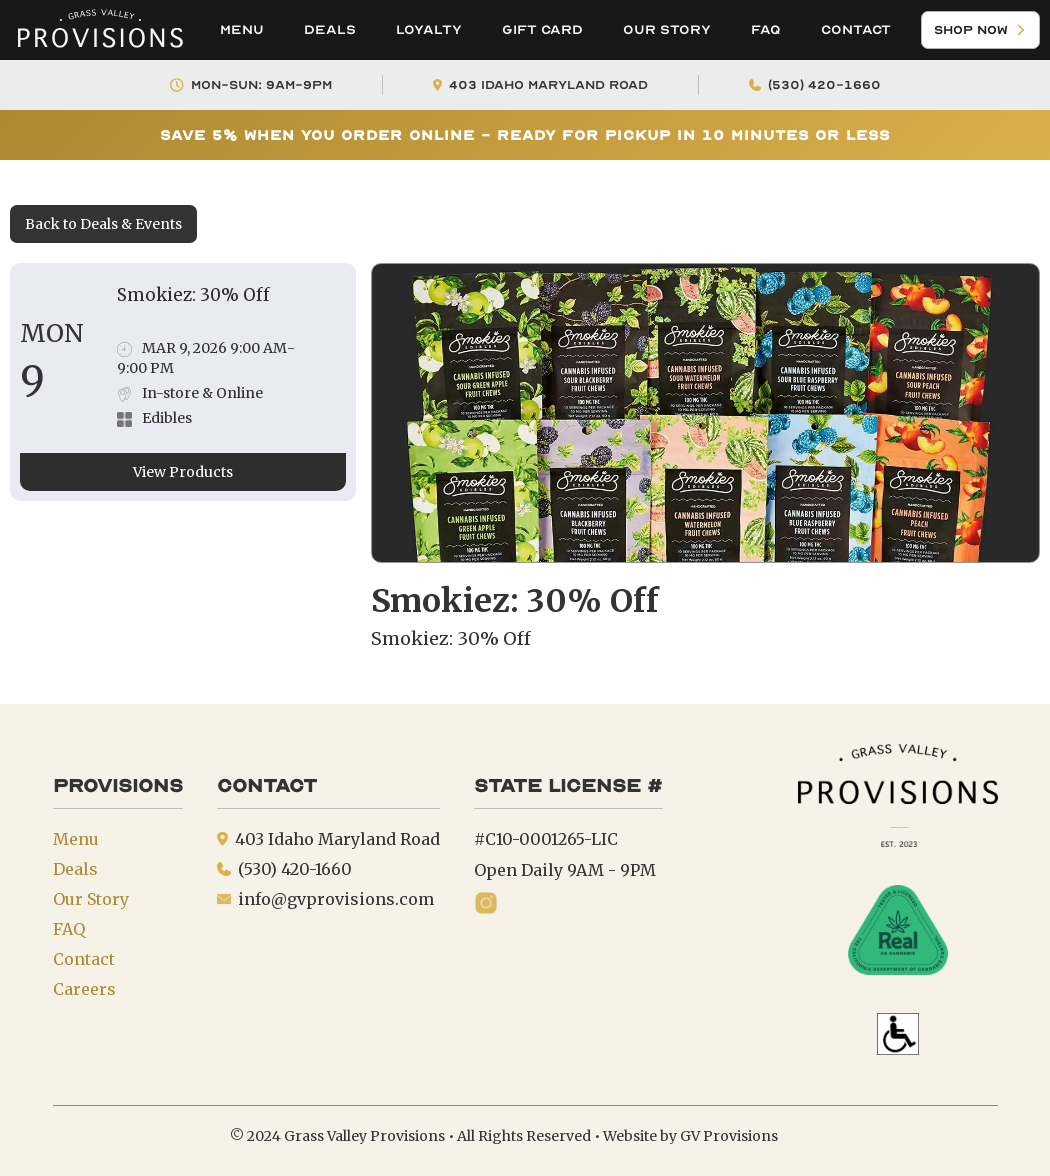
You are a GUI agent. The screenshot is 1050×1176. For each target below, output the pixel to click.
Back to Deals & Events (103, 224)
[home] (100, 30)
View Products (183, 472)
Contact (856, 29)
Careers (84, 989)
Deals (330, 29)
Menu (242, 29)
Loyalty (429, 29)
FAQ (766, 29)
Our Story (667, 29)
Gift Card (542, 29)
